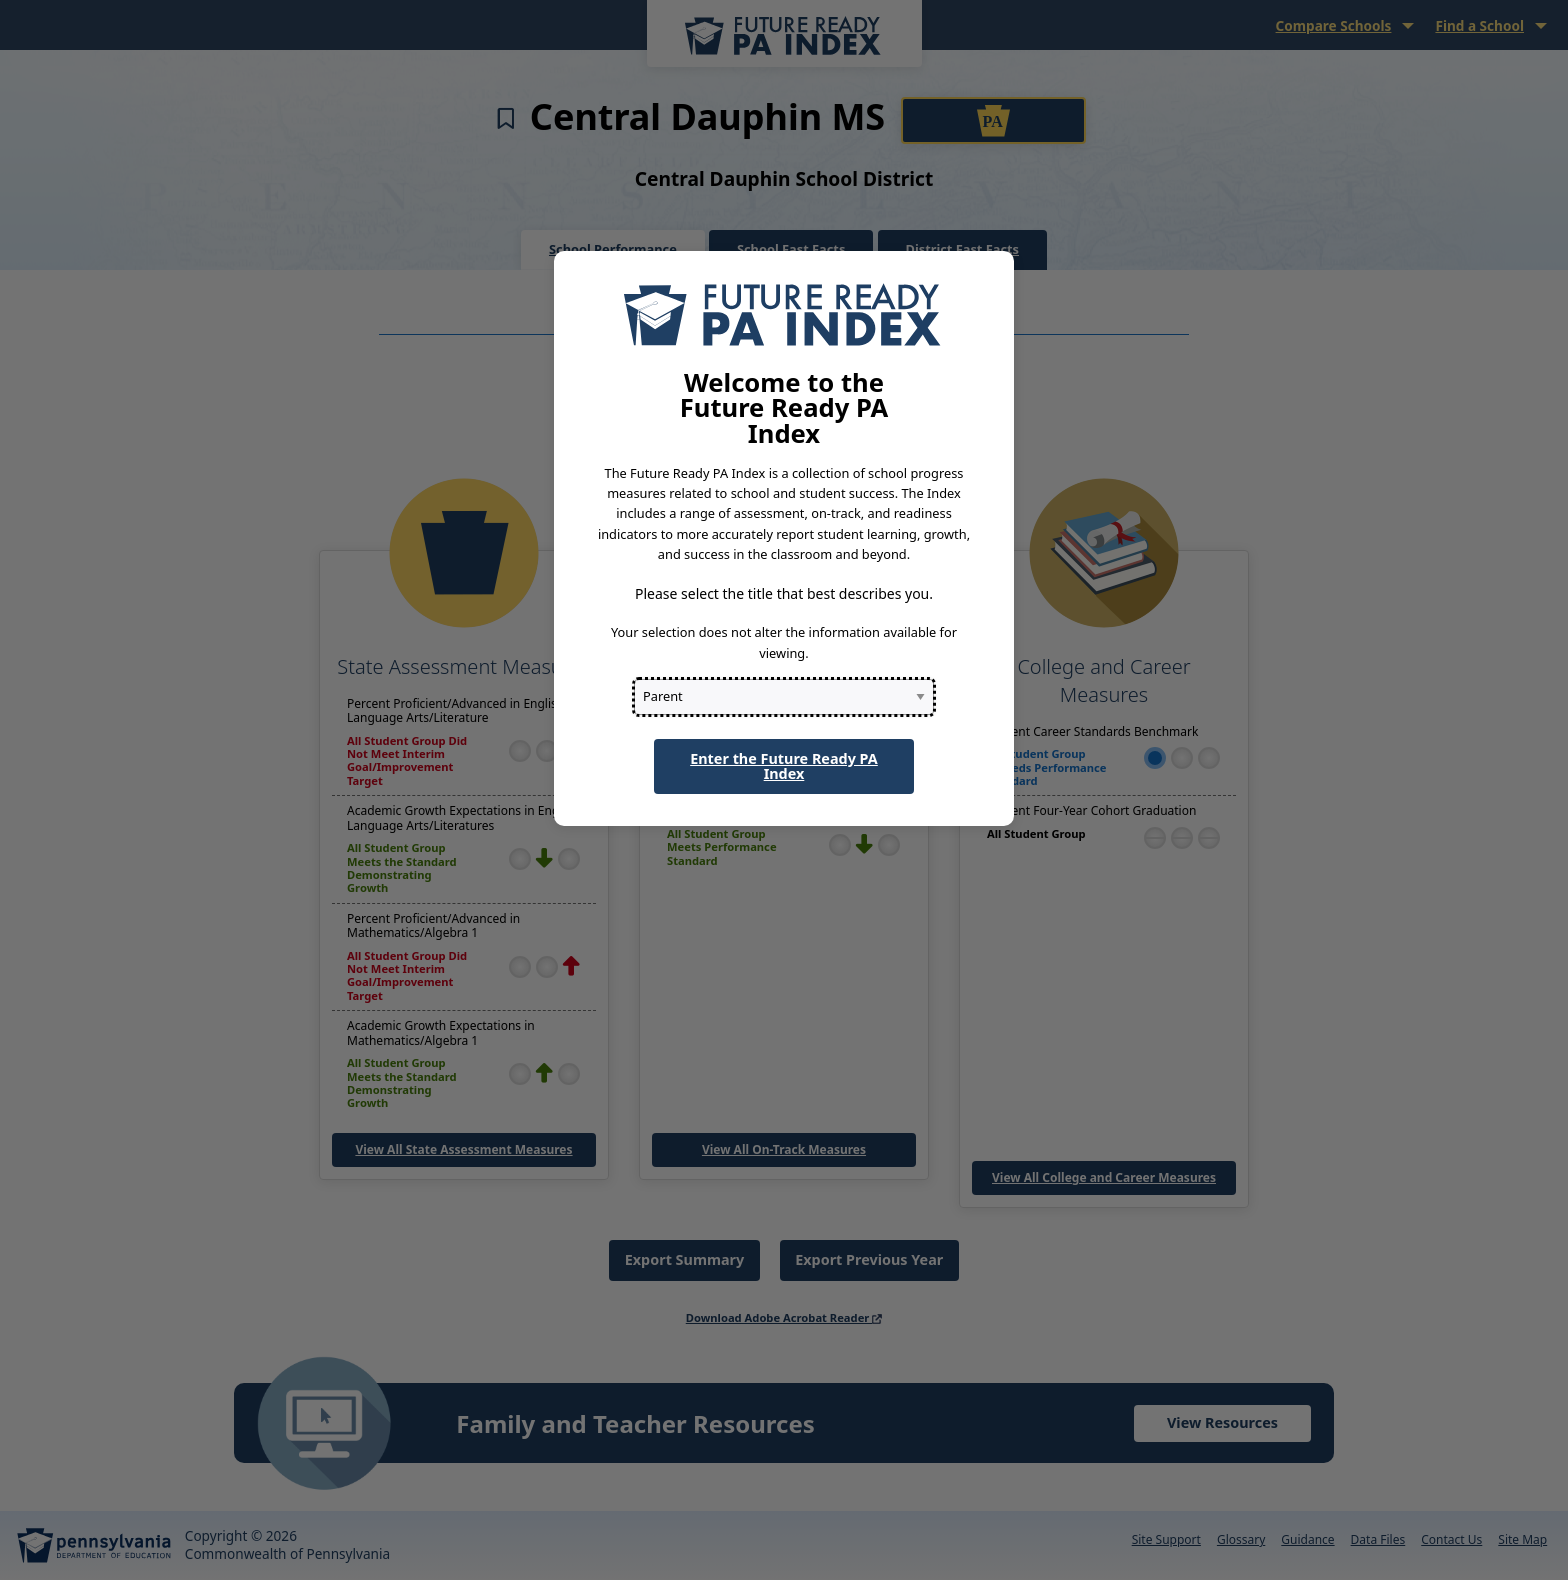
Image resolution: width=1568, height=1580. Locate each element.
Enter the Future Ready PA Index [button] (784, 765)
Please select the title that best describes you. (784, 593)
